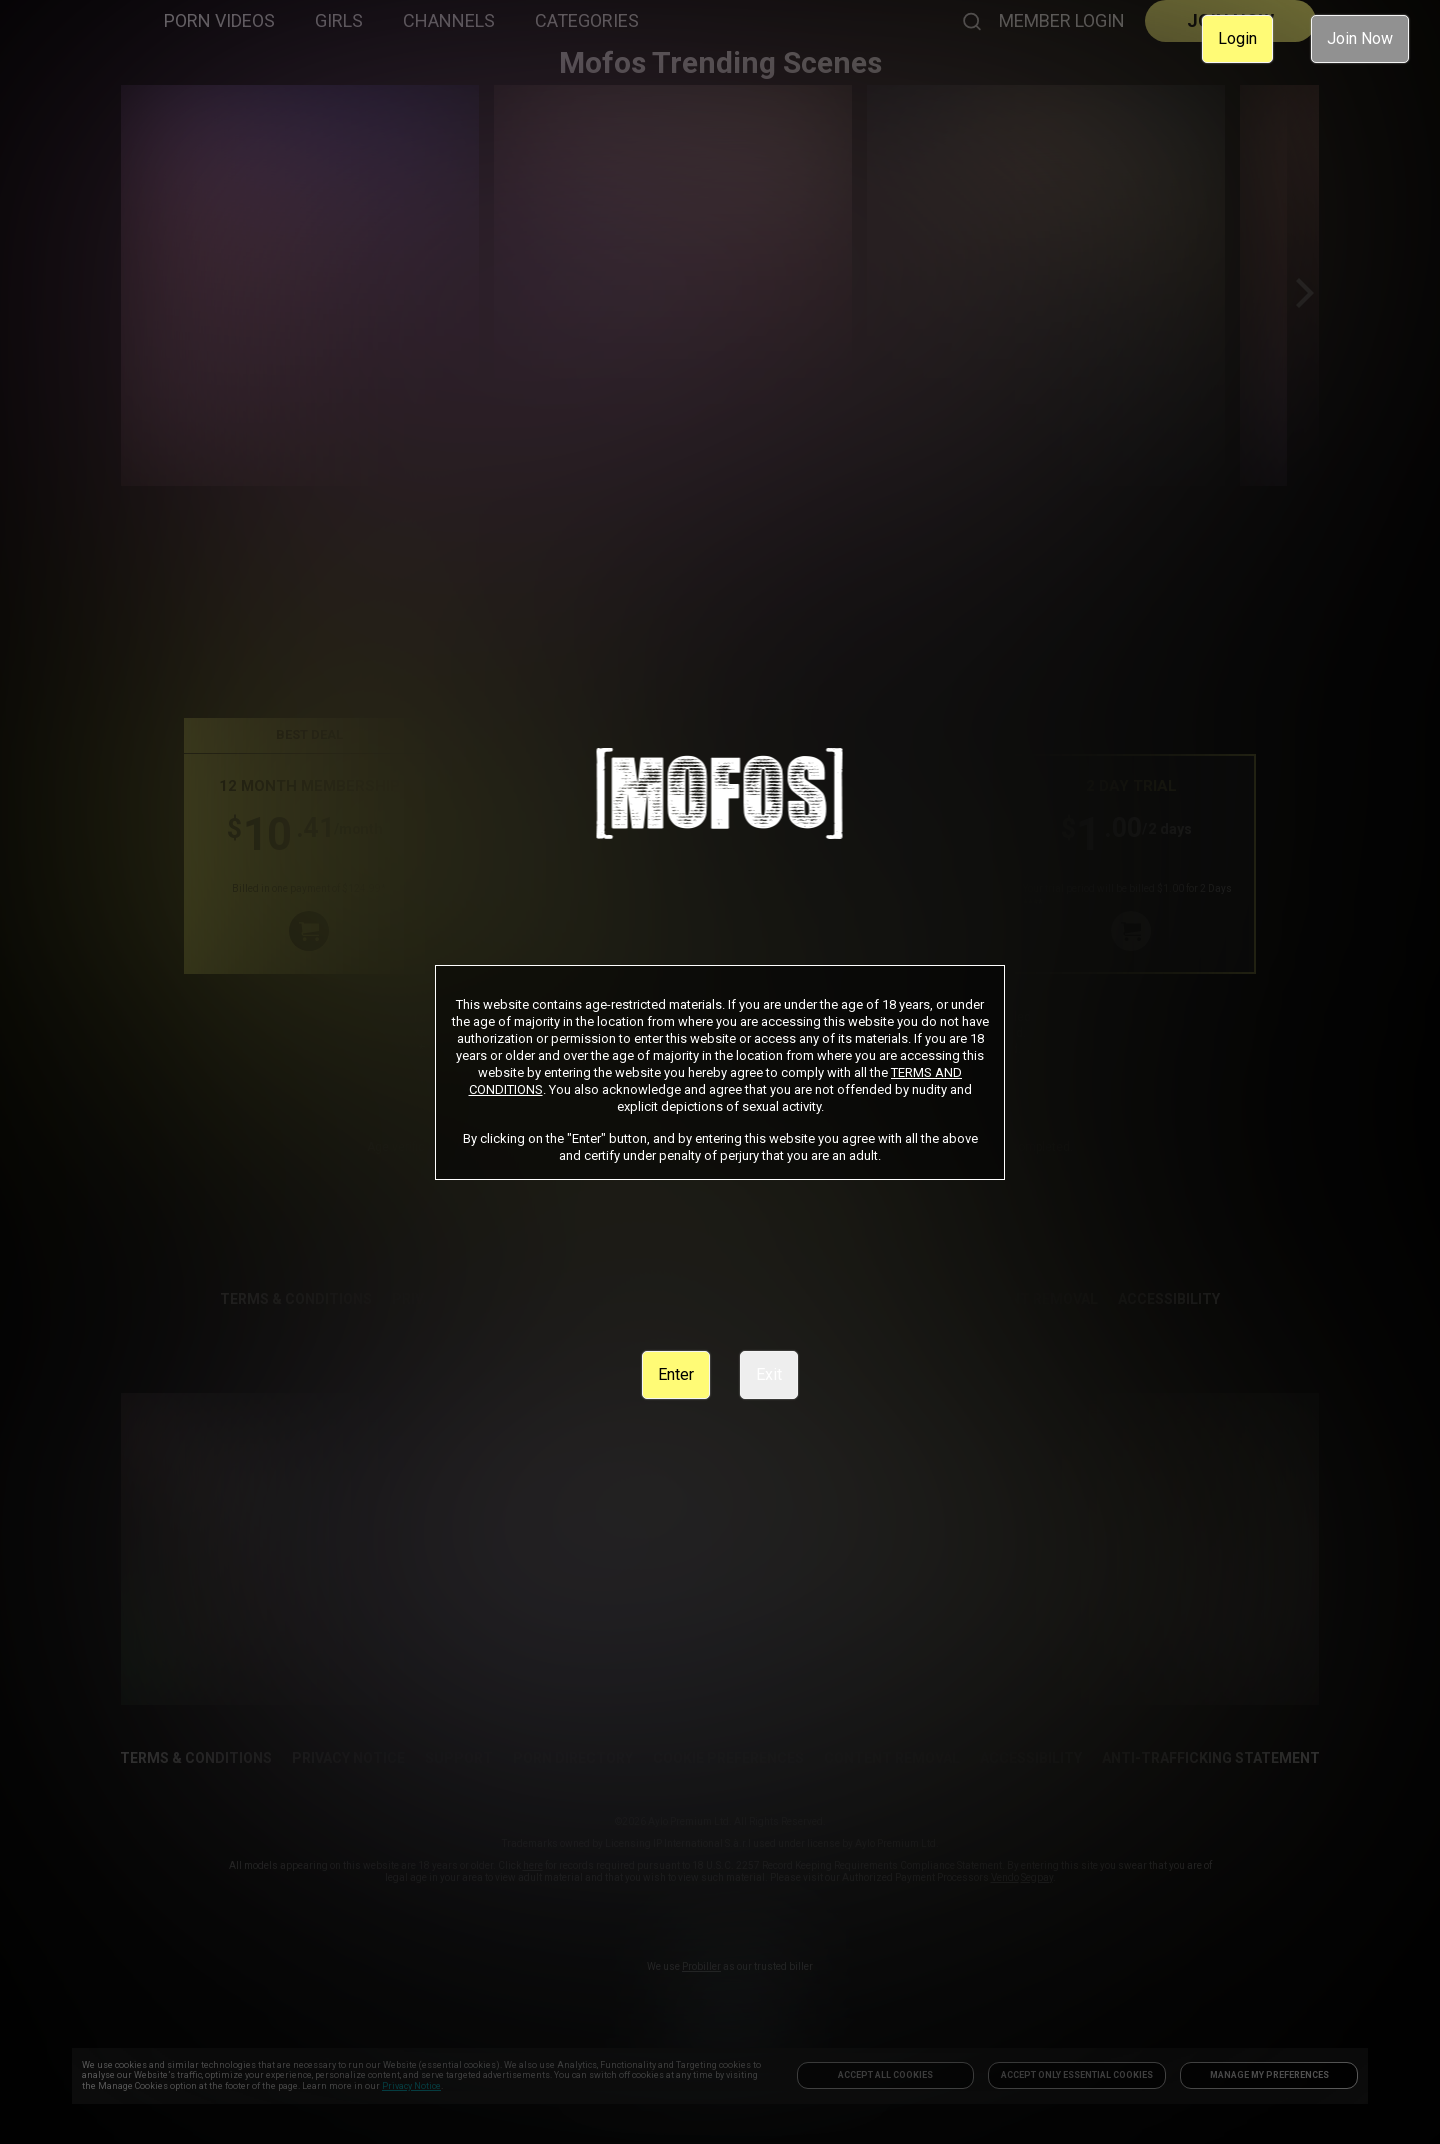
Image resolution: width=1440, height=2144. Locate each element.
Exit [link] (769, 1374)
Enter (676, 1374)
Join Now (1360, 38)
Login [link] (1237, 38)
